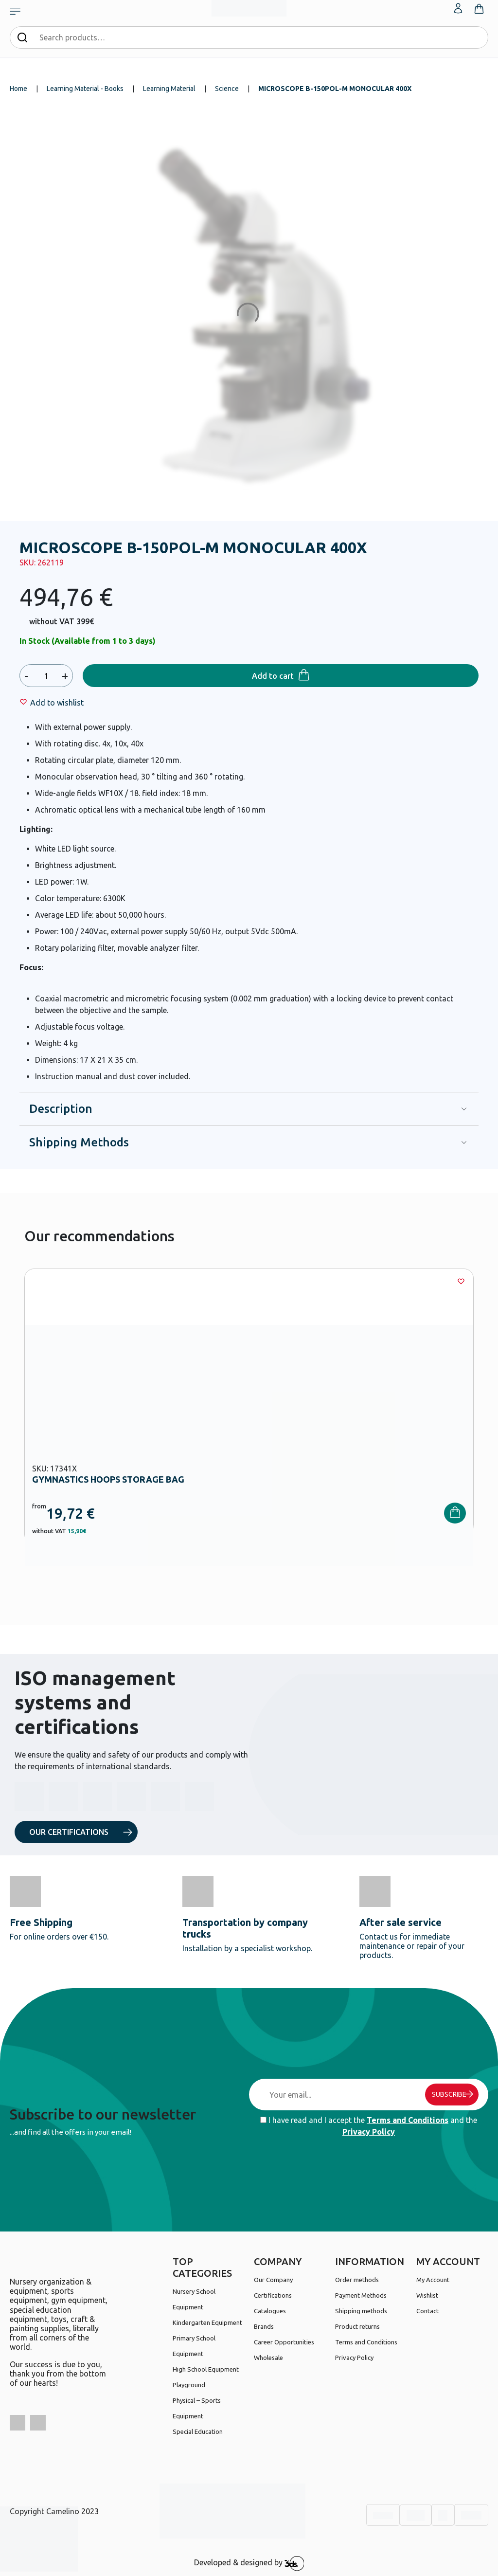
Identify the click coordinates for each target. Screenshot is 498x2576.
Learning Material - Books (85, 88)
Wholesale (268, 2357)
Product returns (357, 2326)
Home (18, 88)
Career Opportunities (284, 2342)
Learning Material (169, 88)
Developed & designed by (249, 2563)
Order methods (357, 2279)
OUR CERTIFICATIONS (68, 1832)
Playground (189, 2384)
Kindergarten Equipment (207, 2322)
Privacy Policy (368, 2131)
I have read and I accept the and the (368, 2126)
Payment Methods (361, 2295)
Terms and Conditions (407, 2120)
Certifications (273, 2295)
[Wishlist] (57, 702)
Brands (264, 2326)
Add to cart (273, 675)
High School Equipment (206, 2369)
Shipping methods (361, 2310)
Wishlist (427, 2295)
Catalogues (270, 2310)
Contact (427, 2310)
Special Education (198, 2431)
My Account (432, 2279)
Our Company (273, 2279)
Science (227, 88)
